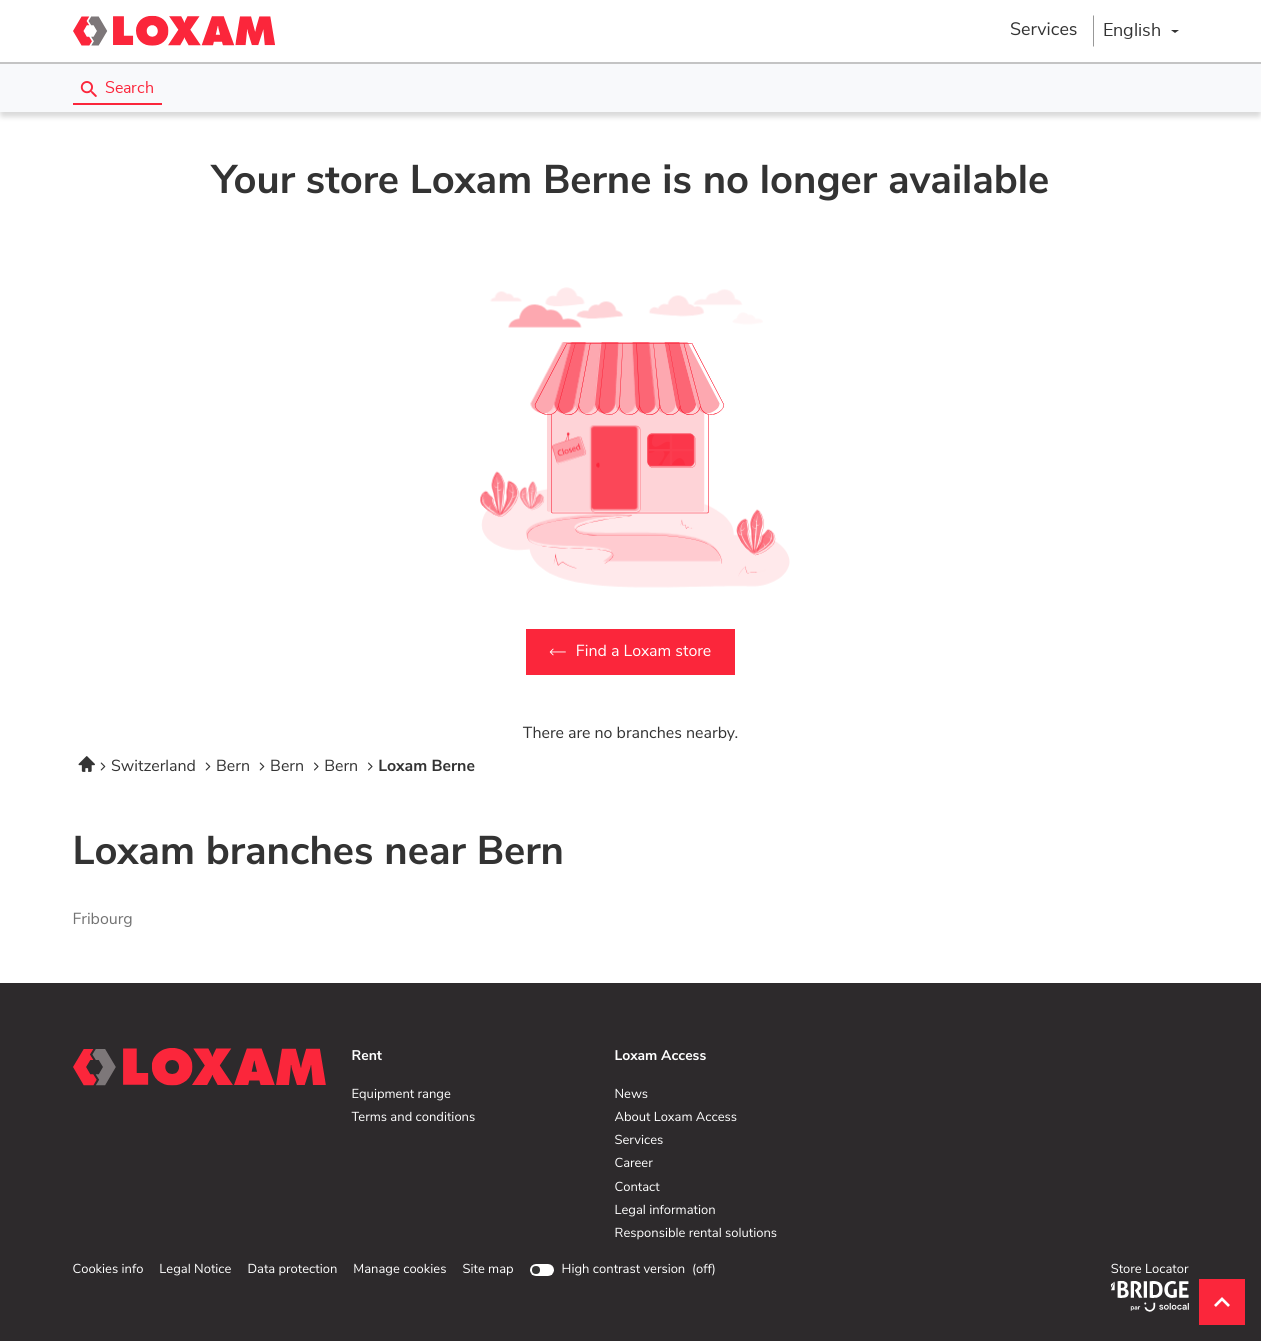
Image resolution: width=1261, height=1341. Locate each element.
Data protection (292, 1270)
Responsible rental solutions (696, 1234)
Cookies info (108, 1270)
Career (634, 1164)
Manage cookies (399, 1269)
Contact (637, 1188)
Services (1044, 30)
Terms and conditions (414, 1118)
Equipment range (401, 1095)
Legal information (665, 1211)
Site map (487, 1269)
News (631, 1095)
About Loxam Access (676, 1118)
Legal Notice (195, 1270)
